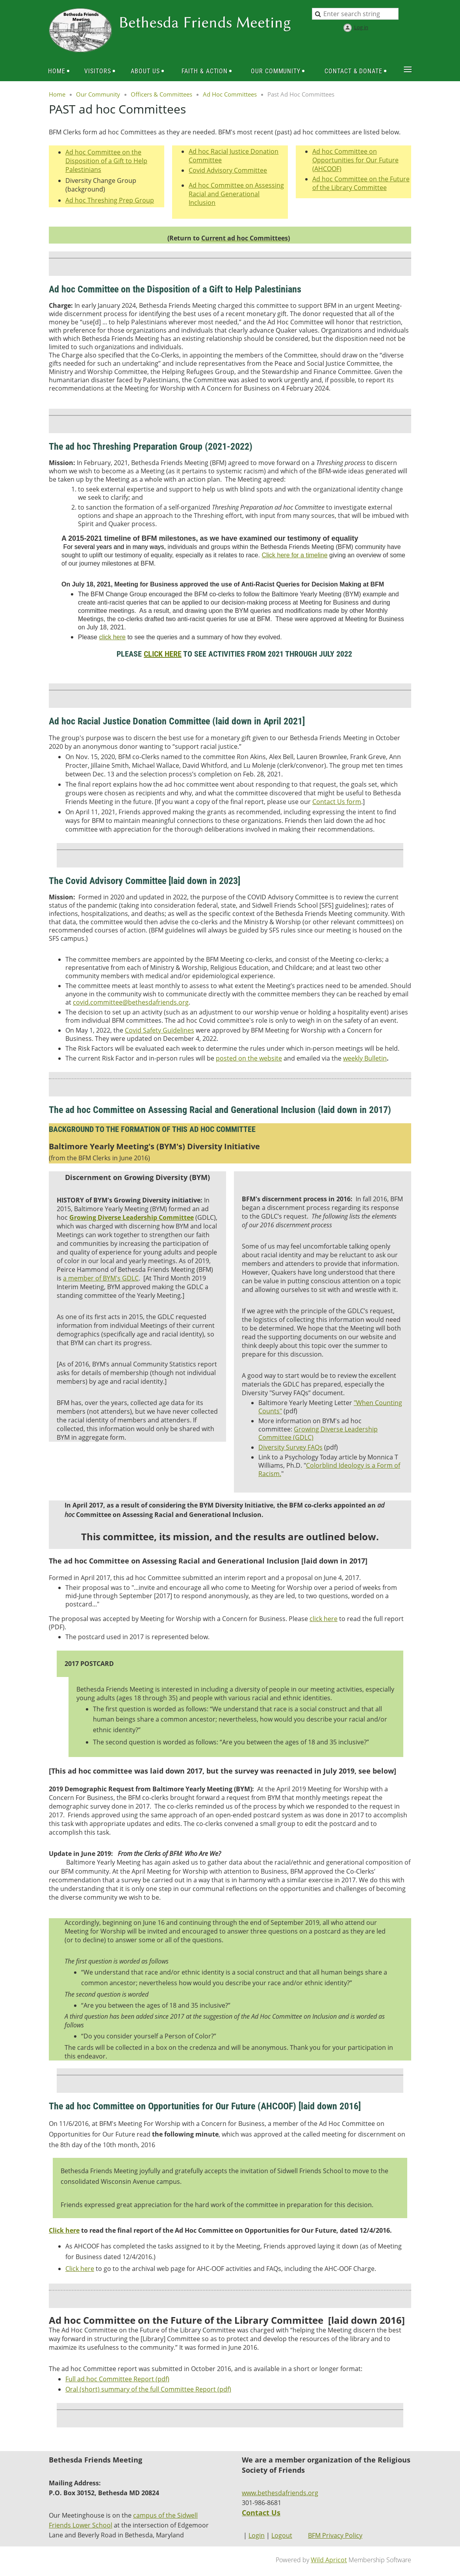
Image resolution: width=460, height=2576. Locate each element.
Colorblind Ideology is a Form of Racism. (329, 1469)
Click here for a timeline (294, 555)
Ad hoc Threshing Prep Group (109, 200)
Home (57, 94)
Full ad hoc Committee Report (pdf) (117, 2379)
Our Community (98, 94)
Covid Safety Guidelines (159, 1030)
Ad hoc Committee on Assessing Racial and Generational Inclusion (236, 194)
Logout (281, 2535)
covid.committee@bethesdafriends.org (131, 1002)
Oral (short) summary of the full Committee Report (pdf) (148, 2389)
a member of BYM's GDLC (101, 1278)
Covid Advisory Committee (228, 170)
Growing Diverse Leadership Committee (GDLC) (318, 1433)
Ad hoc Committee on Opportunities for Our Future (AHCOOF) (355, 160)
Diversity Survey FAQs (290, 1447)
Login (257, 2535)
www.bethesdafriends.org (280, 2493)
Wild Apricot (329, 2560)
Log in (361, 27)
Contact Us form (336, 801)
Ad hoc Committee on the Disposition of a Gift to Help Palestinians (106, 161)
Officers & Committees (161, 94)
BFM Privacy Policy (335, 2535)
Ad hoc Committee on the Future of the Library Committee (361, 183)
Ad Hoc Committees (230, 94)
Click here (79, 2268)
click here (112, 637)
